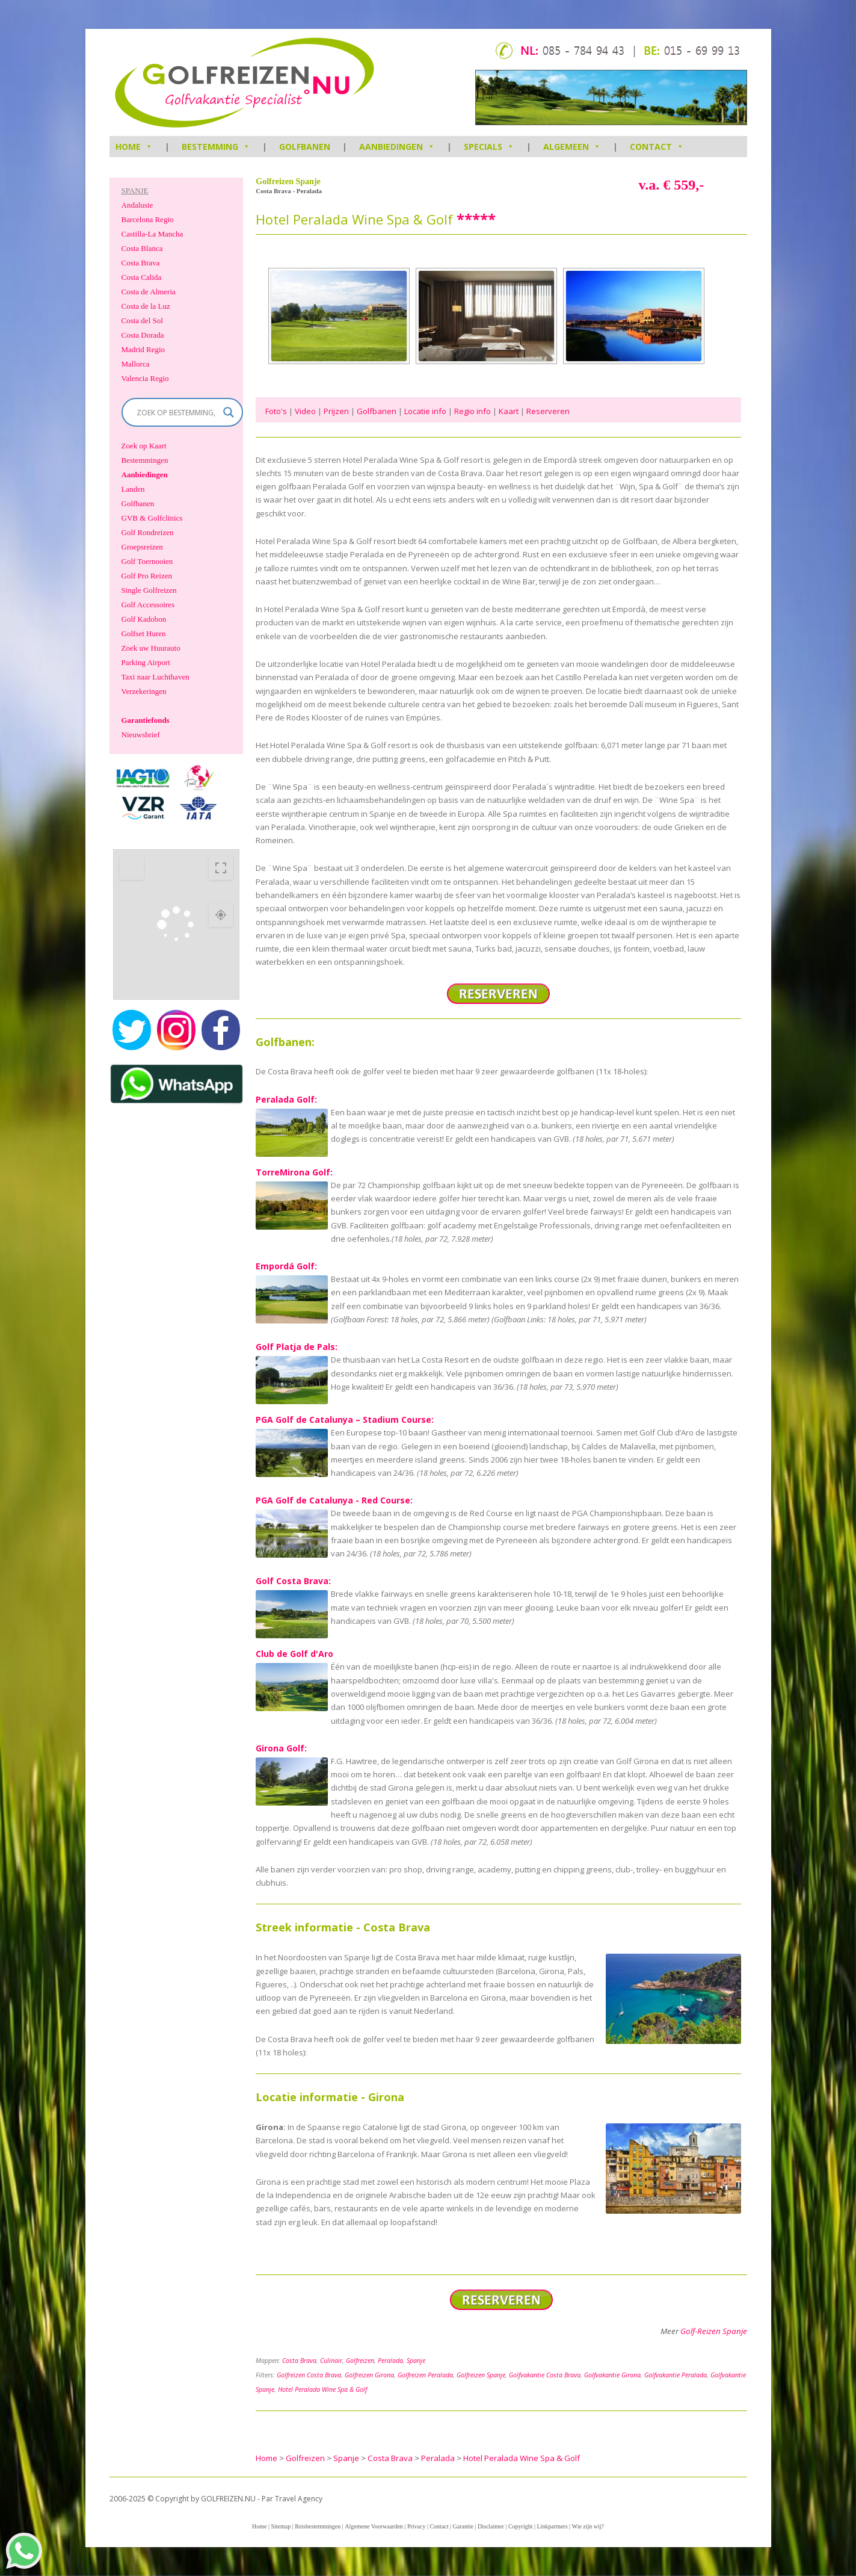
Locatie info (425, 411)
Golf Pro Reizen (147, 575)
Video (305, 411)
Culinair (331, 2360)
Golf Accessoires (148, 604)
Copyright (520, 2526)
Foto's (276, 411)
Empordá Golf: (286, 1266)
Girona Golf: (281, 1748)
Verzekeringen (144, 691)
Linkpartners (552, 2526)
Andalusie (137, 204)
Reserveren (548, 411)
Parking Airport (146, 662)
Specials (489, 146)
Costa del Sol (142, 320)
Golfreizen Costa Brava (309, 2375)
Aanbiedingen (397, 146)
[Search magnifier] (228, 412)
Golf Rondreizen (148, 532)
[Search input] (177, 412)
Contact (657, 146)
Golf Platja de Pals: (296, 1346)
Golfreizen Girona (369, 2375)
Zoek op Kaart (144, 445)
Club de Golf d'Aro (294, 1653)
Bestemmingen (145, 460)
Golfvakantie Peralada (675, 2375)
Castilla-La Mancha (152, 233)
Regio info (472, 411)
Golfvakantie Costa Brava (544, 2375)
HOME (134, 146)
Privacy (416, 2526)
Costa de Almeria (149, 291)
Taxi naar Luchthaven (155, 676)
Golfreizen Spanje (481, 2375)
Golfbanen (304, 146)
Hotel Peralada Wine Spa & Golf (322, 2389)
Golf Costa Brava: (293, 1581)
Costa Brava (299, 2360)
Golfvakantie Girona (612, 2375)
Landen (133, 489)
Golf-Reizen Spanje (713, 2331)
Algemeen (572, 146)
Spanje (416, 2360)
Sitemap (281, 2526)
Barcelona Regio (148, 219)
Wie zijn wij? (588, 2526)
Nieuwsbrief (141, 734)
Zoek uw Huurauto (151, 647)
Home (259, 2526)
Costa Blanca (142, 248)
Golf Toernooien (147, 561)
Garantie (463, 2526)
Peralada (390, 2360)
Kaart (509, 411)
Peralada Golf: (286, 1099)
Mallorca (136, 363)
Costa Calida (142, 277)
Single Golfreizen (149, 590)
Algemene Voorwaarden (374, 2526)
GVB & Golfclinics (152, 517)
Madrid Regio (143, 349)
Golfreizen (360, 2360)
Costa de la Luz (146, 306)
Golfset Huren (144, 633)
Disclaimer (491, 2526)
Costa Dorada (143, 334)
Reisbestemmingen (317, 2526)
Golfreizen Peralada (425, 2375)
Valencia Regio (145, 378)
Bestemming (216, 146)
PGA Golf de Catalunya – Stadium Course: (345, 1419)
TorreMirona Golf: (294, 1172)
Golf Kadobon (144, 619)
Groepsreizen (142, 546)
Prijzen (336, 411)
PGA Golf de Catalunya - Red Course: (334, 1500)
